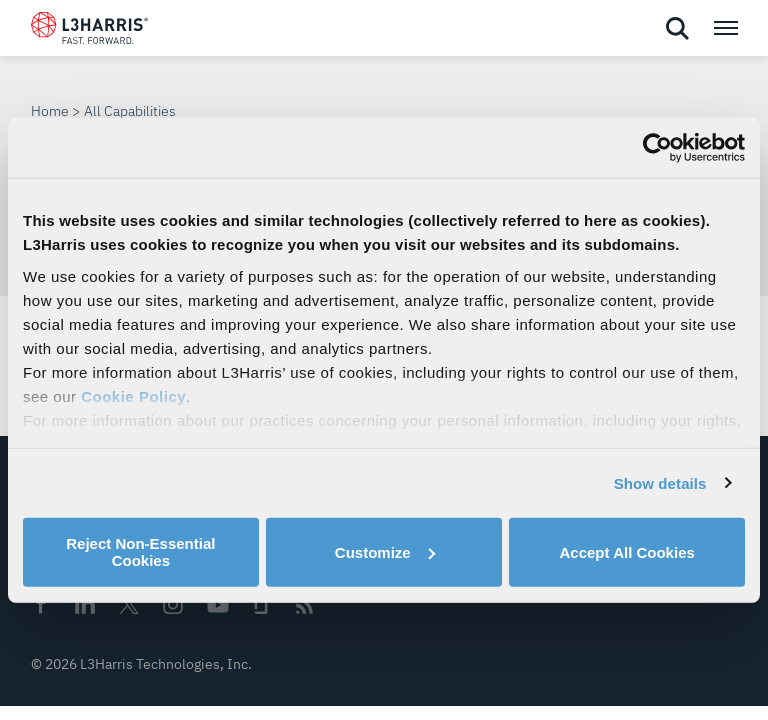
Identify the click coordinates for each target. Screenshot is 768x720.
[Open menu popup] (725, 28)
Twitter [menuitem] (129, 604)
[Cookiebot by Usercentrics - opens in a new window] (657, 148)
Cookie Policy (133, 395)
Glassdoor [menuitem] (261, 605)
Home (50, 111)
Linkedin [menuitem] (85, 604)
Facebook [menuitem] (41, 604)
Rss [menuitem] (304, 605)
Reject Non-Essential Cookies (140, 552)
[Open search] (677, 29)
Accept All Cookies (627, 551)
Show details (660, 482)
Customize (385, 551)
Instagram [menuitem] (173, 604)
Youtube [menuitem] (217, 605)
